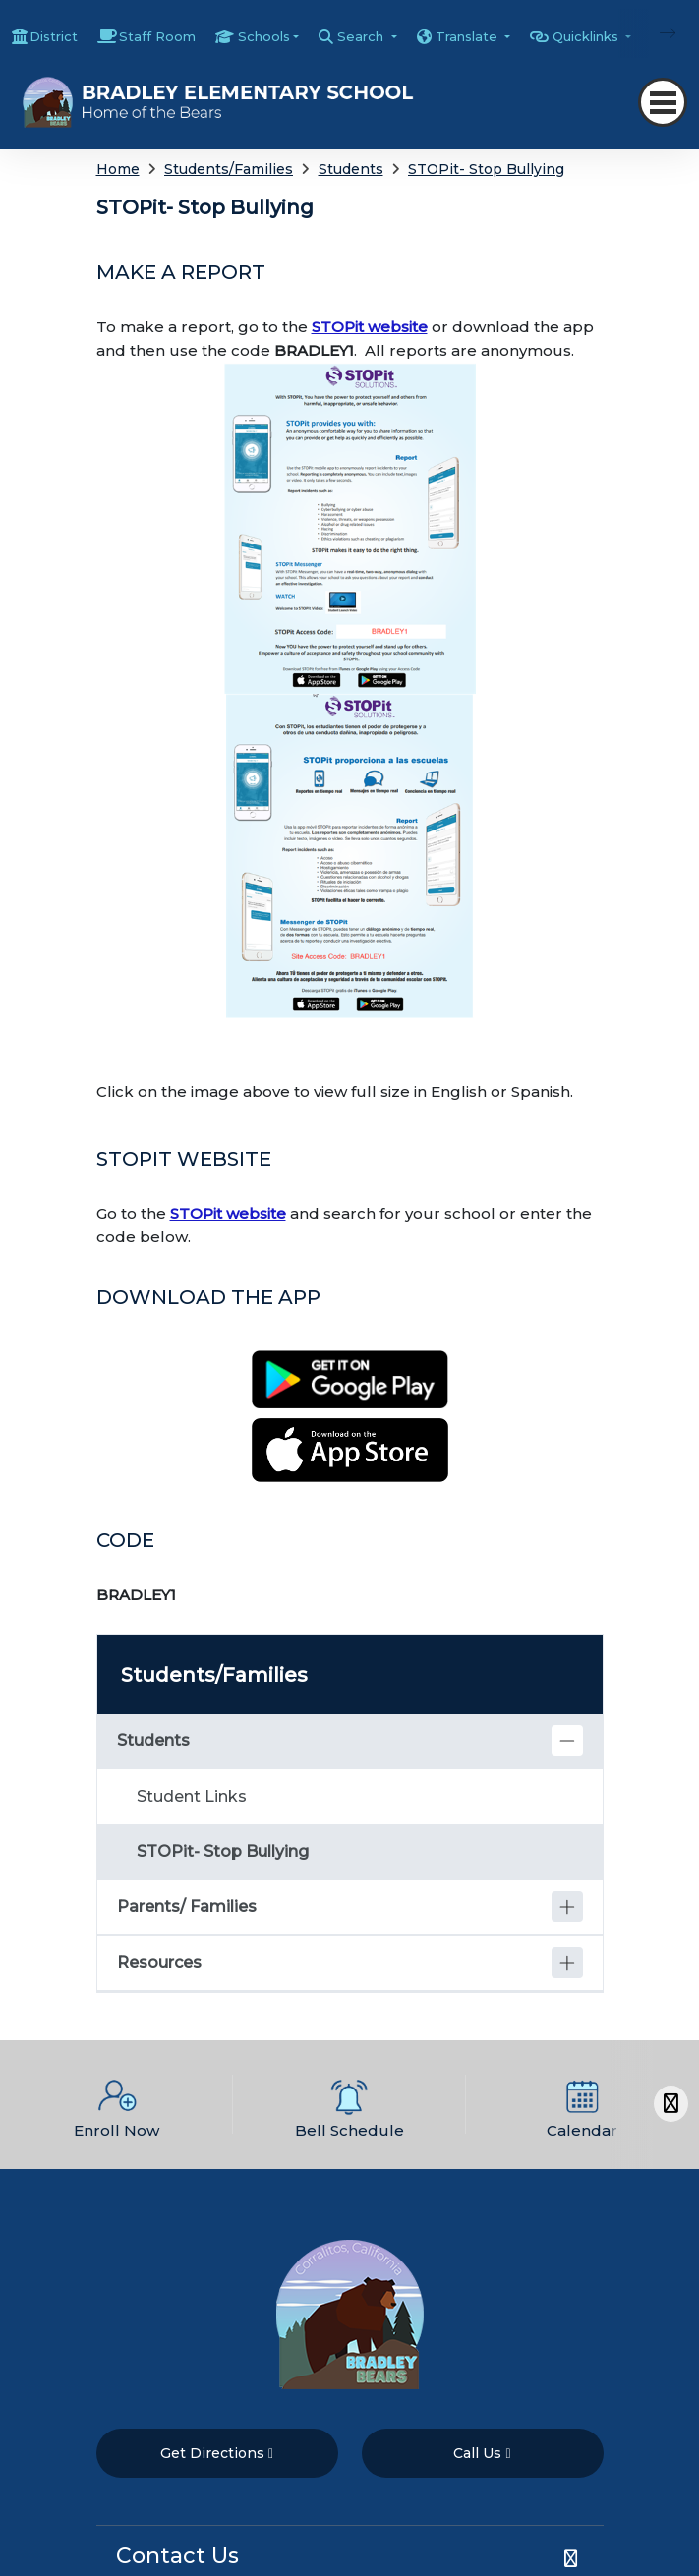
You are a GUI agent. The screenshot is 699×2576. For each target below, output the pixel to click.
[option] (116, 2104)
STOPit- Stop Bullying (486, 169)
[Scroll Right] (671, 2104)
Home (118, 169)
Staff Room (157, 36)
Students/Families (228, 169)
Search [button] (362, 36)
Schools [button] (264, 36)
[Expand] (567, 1906)
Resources (159, 1962)
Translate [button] (468, 36)
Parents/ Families (187, 1906)
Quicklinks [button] (587, 36)
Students (351, 169)
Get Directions (216, 2453)
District (53, 36)
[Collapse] (567, 1740)
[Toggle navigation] (662, 102)
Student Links (192, 1796)
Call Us (481, 2453)
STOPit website (370, 326)
